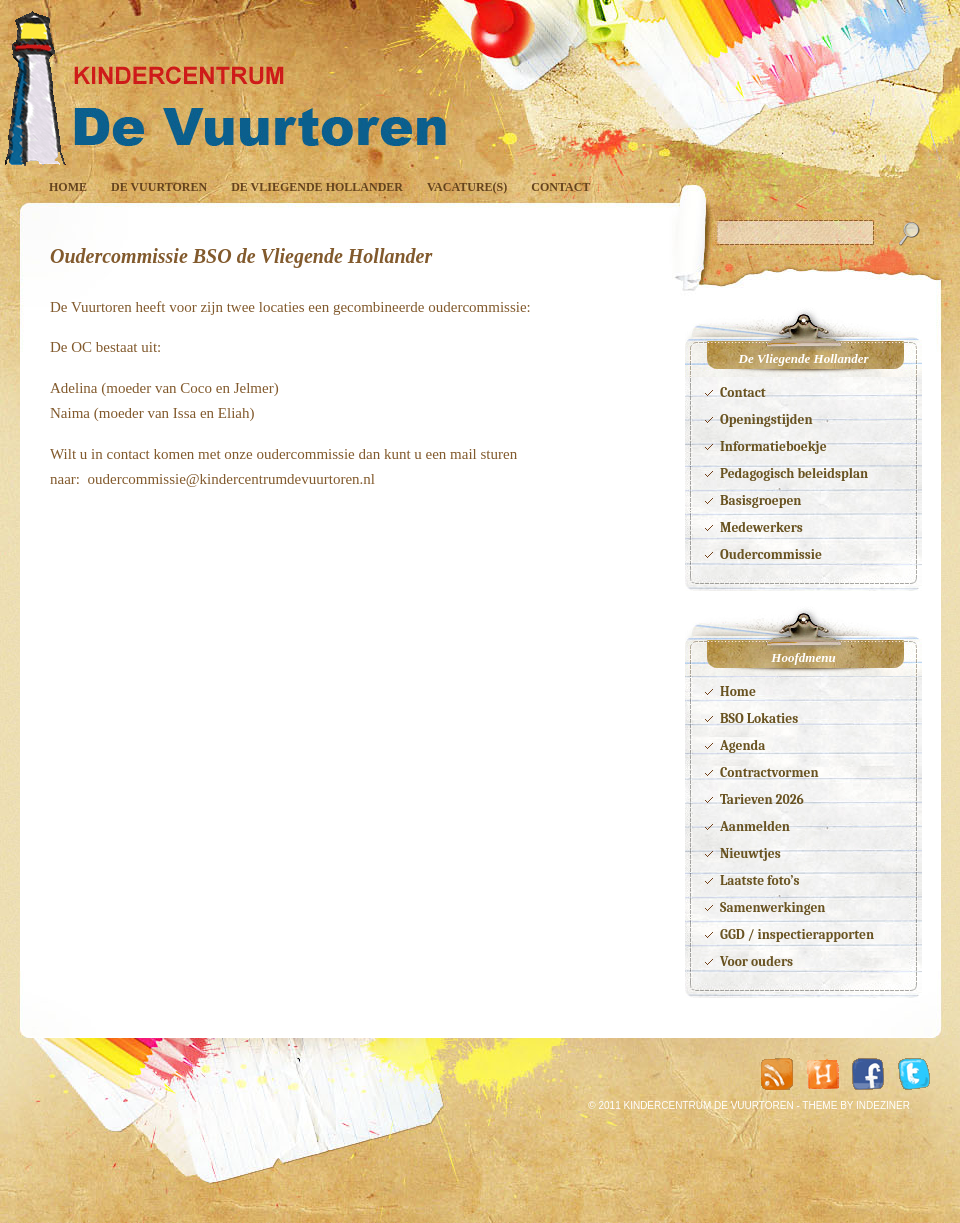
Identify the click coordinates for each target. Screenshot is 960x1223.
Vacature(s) (467, 187)
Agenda (742, 745)
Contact (560, 187)
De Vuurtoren (159, 187)
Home (68, 187)
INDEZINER (883, 1105)
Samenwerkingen (773, 907)
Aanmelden (755, 826)
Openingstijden (766, 419)
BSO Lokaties (759, 718)
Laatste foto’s (760, 880)
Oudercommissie (771, 554)
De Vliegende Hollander (317, 187)
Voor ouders (756, 961)
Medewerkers (761, 527)
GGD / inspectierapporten (797, 934)
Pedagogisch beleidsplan (794, 473)
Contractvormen (769, 772)
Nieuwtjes (750, 853)
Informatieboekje (773, 446)
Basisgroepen (760, 500)
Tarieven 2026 (762, 799)
